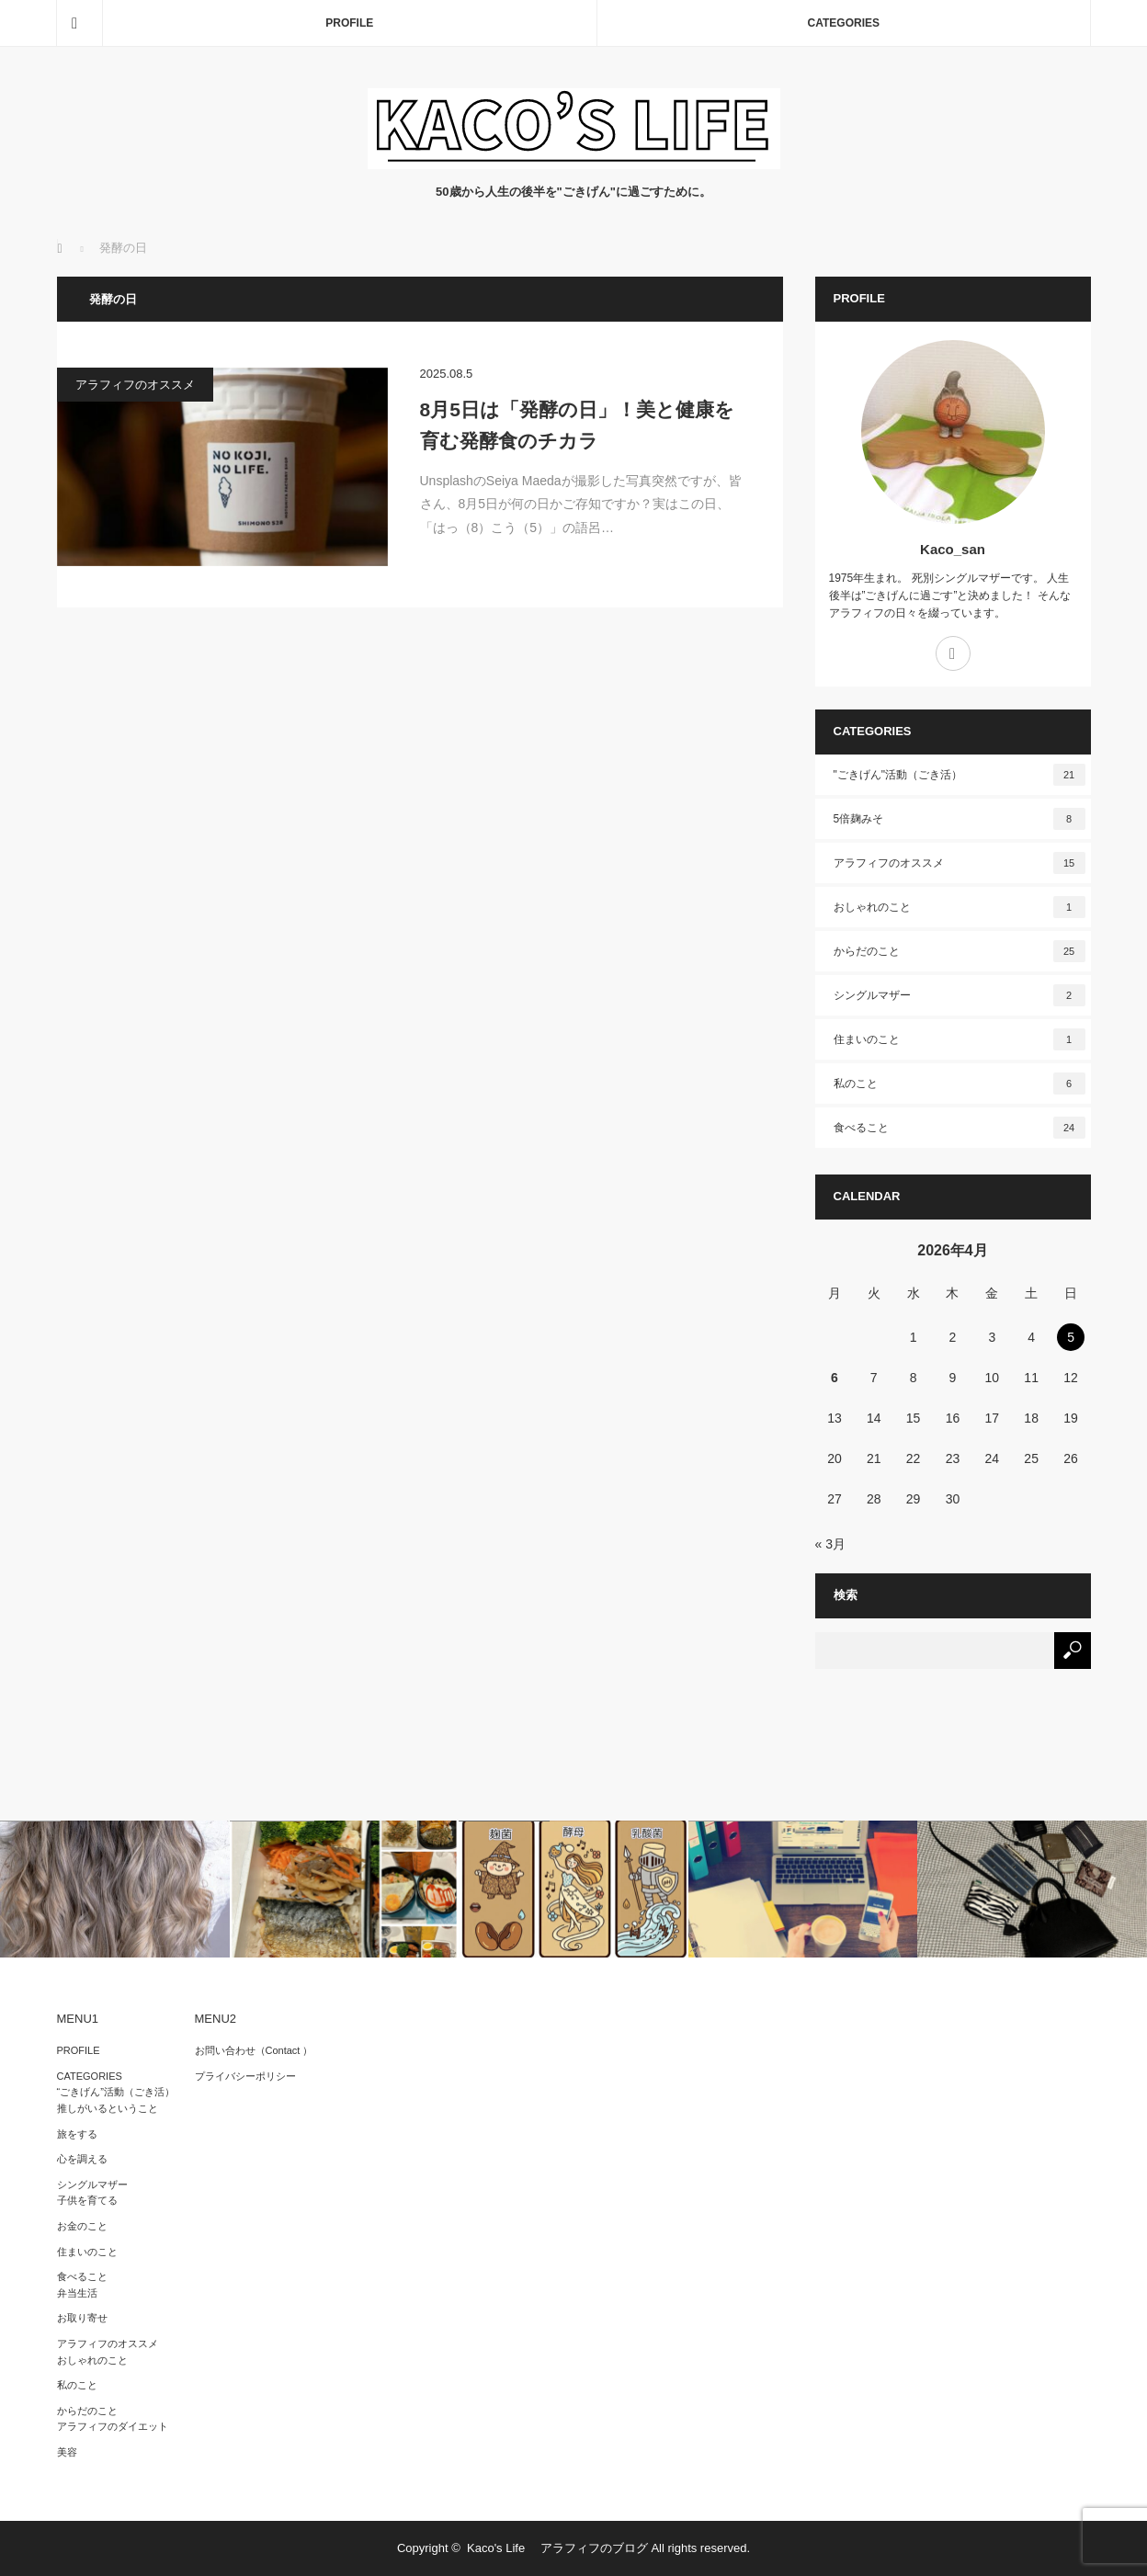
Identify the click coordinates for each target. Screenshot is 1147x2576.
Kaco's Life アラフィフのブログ (557, 2548)
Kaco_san (952, 549)
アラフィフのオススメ (135, 385)
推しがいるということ (107, 2108)
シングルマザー (959, 995)
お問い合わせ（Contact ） (254, 2050)
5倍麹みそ (959, 819)
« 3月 (830, 1544)
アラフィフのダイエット (112, 2426)
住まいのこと (959, 1039)
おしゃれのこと (959, 907)
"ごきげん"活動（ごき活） (959, 775)
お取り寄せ (82, 2317)
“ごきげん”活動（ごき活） (116, 2091)
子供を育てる (87, 2200)
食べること (959, 1128)
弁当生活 (77, 2292)
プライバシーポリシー (245, 2076)
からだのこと (959, 951)
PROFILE (349, 23)
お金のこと (82, 2225)
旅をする (77, 2133)
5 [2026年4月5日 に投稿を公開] (1070, 1337)
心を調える (82, 2158)
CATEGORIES (844, 23)
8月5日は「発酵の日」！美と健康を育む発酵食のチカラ (577, 425)
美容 (67, 2451)
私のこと (959, 1083)
